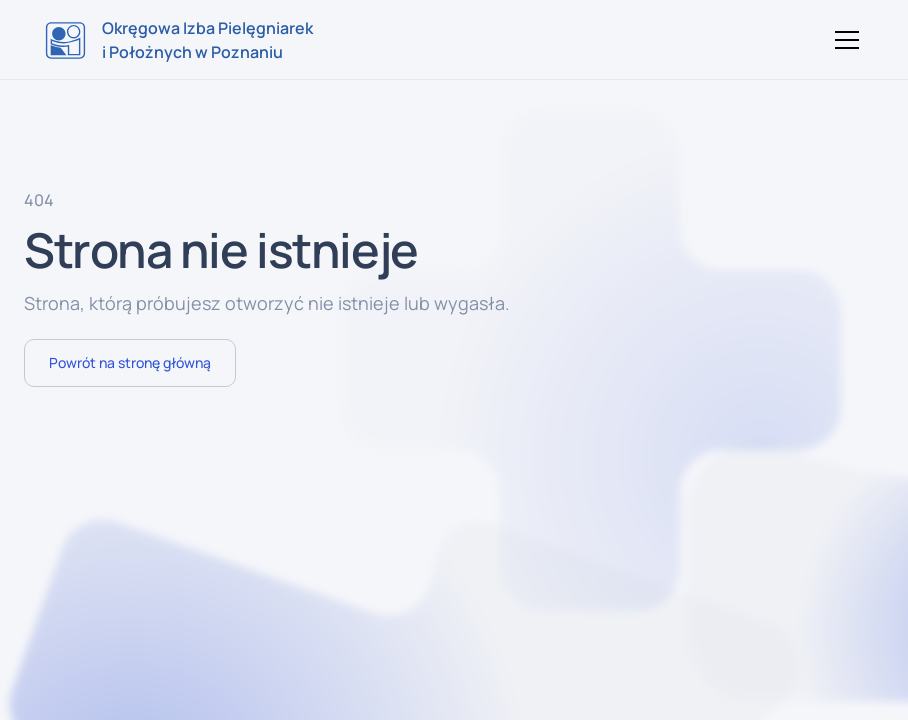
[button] (843, 40)
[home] (179, 40)
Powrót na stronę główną (130, 362)
